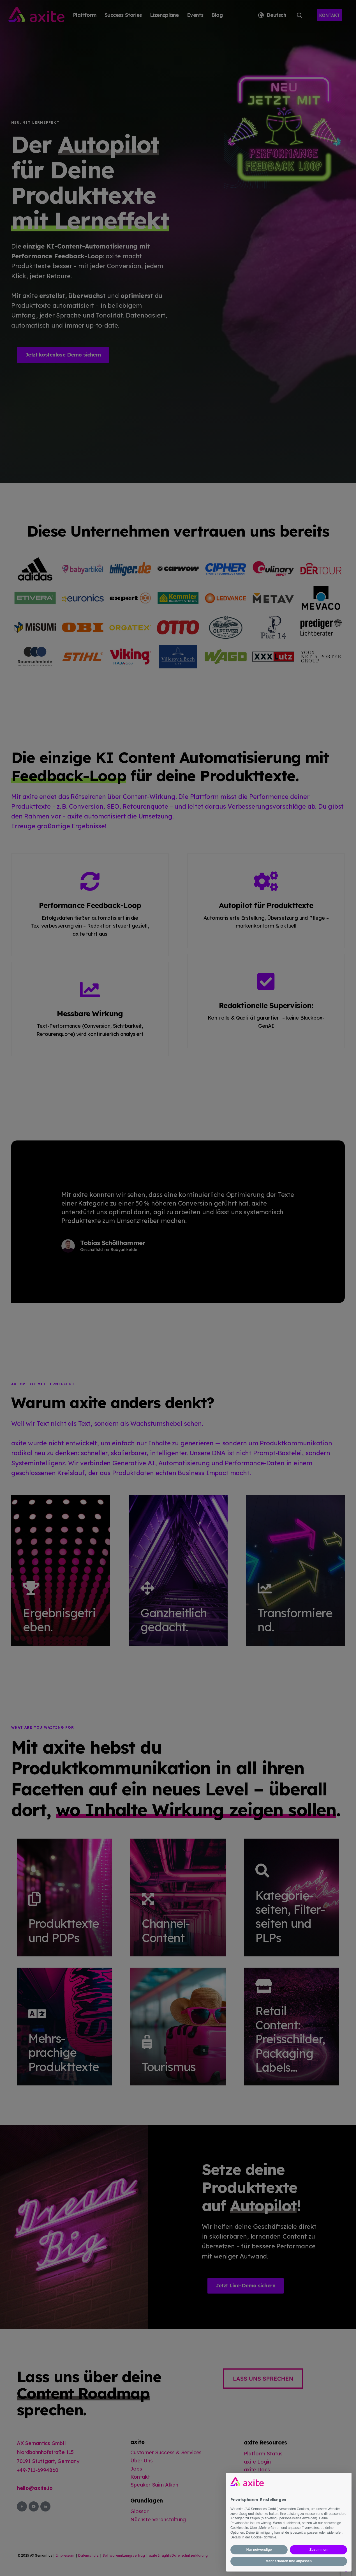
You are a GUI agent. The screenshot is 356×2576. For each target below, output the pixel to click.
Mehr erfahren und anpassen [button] (289, 2561)
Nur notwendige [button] (259, 2550)
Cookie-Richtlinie (263, 2537)
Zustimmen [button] (318, 2550)
